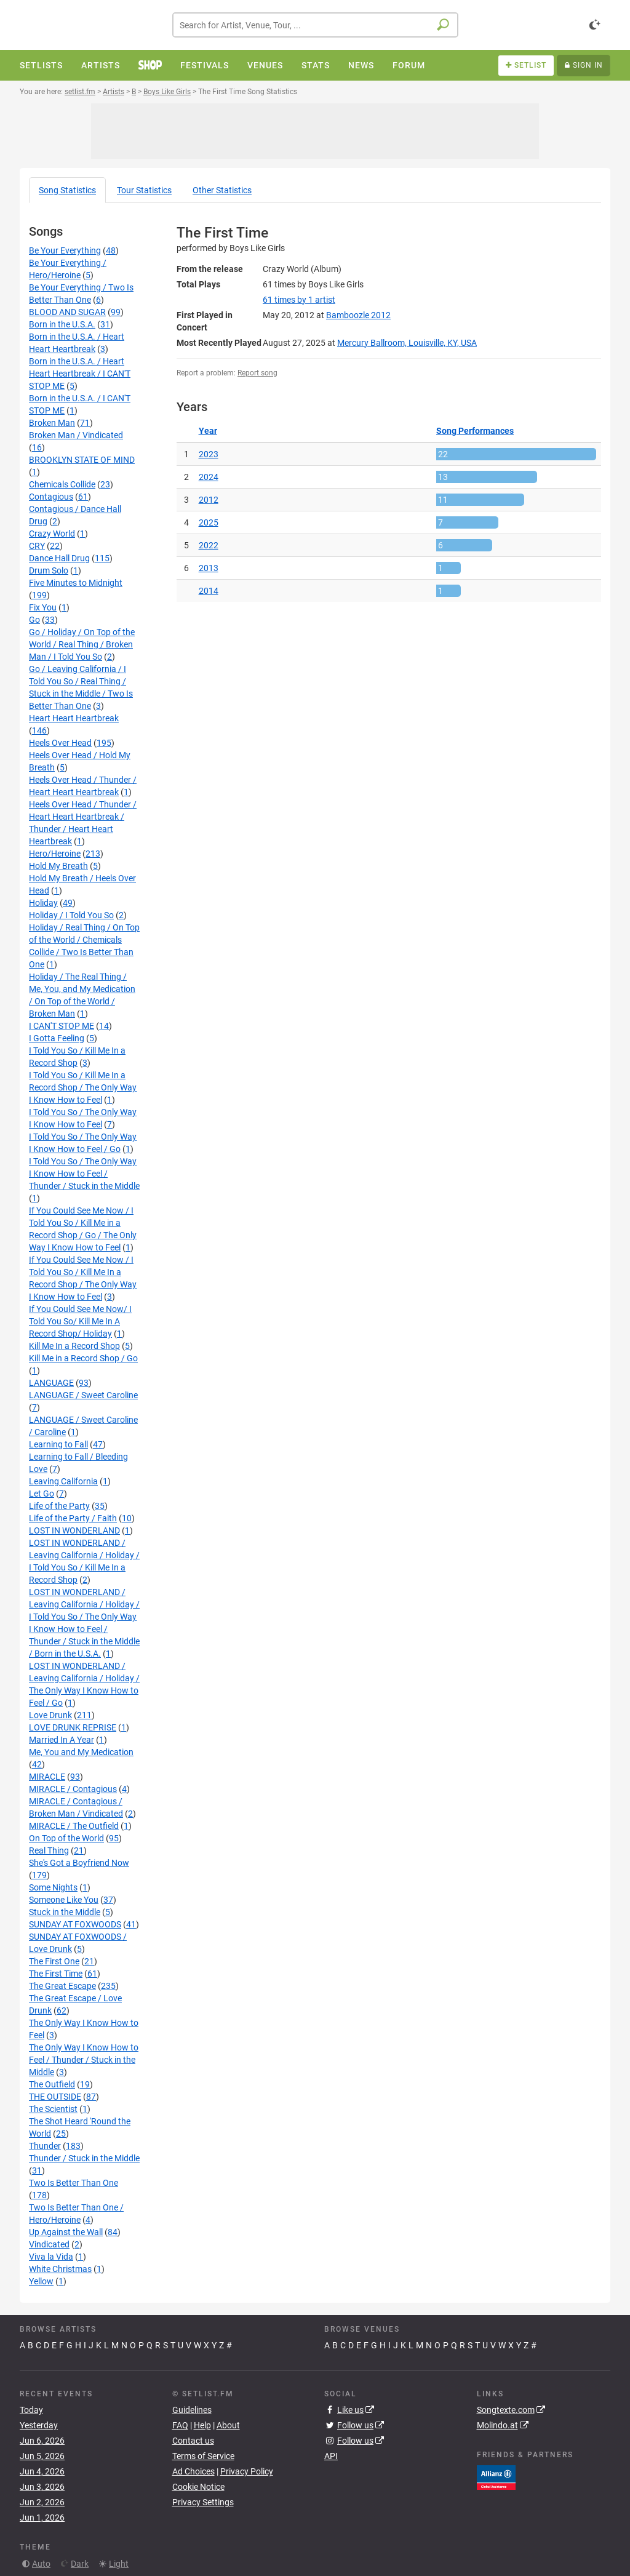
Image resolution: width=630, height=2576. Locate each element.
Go (34, 620)
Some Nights (53, 1887)
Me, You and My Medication (81, 1752)
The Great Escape (62, 1986)
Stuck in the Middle (64, 1912)
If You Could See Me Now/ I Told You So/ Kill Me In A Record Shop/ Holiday (80, 1321)
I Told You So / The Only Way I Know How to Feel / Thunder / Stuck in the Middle (84, 1173)
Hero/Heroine (55, 853)
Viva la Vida (51, 2257)
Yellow (41, 2281)
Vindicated (49, 2244)
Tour (144, 190)
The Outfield (52, 2084)
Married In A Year (61, 1740)
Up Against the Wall (66, 2232)
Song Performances (475, 431)
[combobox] (315, 25)
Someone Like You (63, 1900)
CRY (37, 546)
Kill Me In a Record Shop (74, 1346)
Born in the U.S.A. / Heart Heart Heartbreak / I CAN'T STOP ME (79, 373)
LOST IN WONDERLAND (74, 1530)
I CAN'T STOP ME (61, 1026)
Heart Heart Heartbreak (74, 718)
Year (208, 431)
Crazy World (52, 533)
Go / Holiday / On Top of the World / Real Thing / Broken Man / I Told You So (82, 644)
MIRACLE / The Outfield (74, 1826)
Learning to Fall (58, 1444)
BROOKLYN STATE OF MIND (82, 460)
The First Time (55, 1973)
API (331, 2456)
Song (67, 190)
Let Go (41, 1493)
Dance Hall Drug (59, 558)
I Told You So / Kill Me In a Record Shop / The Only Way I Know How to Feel (83, 1087)
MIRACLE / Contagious (73, 1789)
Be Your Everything (65, 250)
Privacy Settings (203, 2502)
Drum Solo (48, 570)
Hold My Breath (58, 866)
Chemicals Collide (62, 484)
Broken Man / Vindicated (76, 435)
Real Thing (49, 1850)
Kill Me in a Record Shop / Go (83, 1358)
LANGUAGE (51, 1383)
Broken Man (52, 423)
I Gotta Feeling (56, 1038)
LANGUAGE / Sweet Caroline (83, 1395)
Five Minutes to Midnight (75, 583)
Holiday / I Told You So (71, 915)
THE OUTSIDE (55, 2097)
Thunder (45, 2146)
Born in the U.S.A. (62, 324)
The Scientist (53, 2109)
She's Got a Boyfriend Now (79, 1863)
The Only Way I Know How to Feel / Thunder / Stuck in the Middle (83, 2059)
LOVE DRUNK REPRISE (72, 1727)
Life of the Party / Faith (73, 1518)
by (299, 300)
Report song (257, 373)
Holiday (43, 903)
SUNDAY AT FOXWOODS (75, 1924)
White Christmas (60, 2269)
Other (222, 190)
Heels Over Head (60, 743)
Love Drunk (50, 1715)
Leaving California (63, 1481)
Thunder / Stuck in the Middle (84, 2158)
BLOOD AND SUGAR (67, 312)
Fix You (43, 607)
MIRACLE (47, 1777)
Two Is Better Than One (73, 2183)
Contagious (51, 497)
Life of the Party (59, 1506)
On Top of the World (66, 1838)
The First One (54, 1961)
